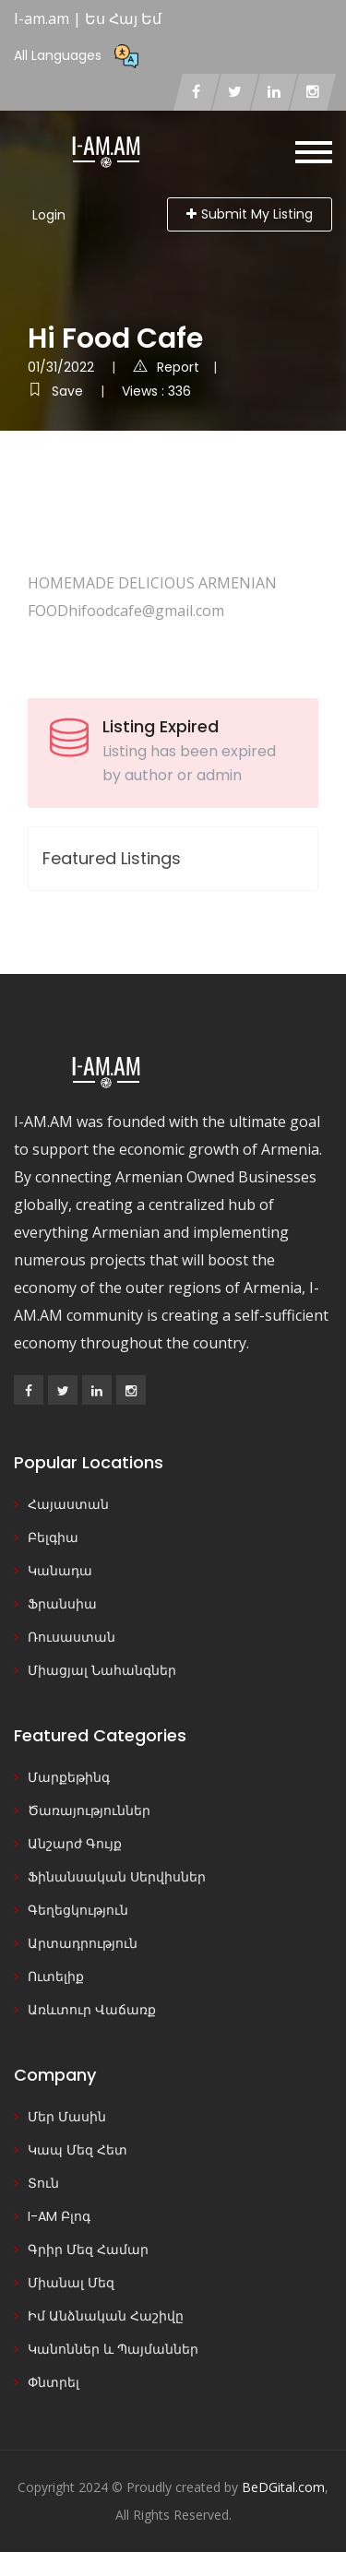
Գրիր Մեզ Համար (88, 2249)
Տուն (43, 2183)
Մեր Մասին (67, 2116)
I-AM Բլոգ (59, 2216)
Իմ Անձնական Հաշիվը (106, 2316)
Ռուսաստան (71, 1637)
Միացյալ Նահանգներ (102, 1670)
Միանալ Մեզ (71, 2282)
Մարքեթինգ (69, 1777)
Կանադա (60, 1570)
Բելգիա (53, 1537)
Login (49, 215)
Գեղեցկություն (78, 1910)
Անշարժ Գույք (75, 1843)
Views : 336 (156, 391)
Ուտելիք (56, 1976)
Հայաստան (68, 1504)
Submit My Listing (249, 214)
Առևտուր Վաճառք (92, 2009)
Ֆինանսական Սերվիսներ (117, 1877)
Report (166, 367)
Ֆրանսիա (62, 1604)
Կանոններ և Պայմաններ (113, 2349)
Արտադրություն (82, 1943)
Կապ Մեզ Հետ (77, 2150)
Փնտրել (53, 2382)
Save (57, 391)
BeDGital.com (283, 2487)
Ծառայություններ (89, 1810)
